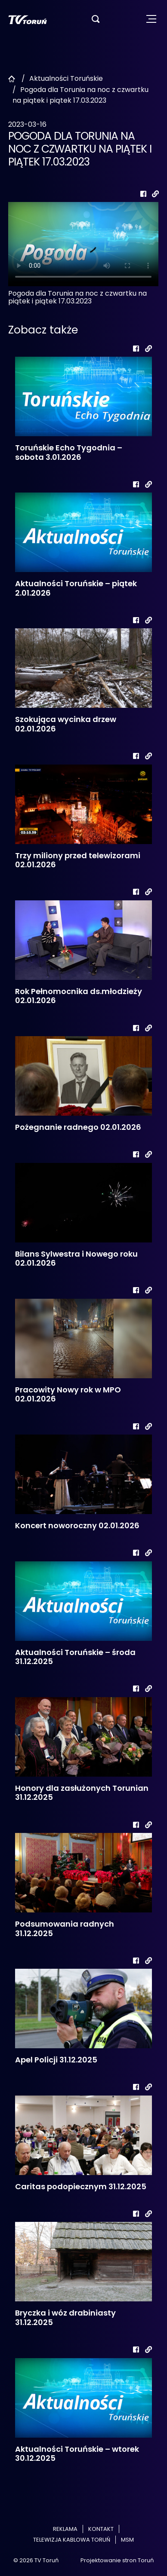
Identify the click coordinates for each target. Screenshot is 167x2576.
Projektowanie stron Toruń (117, 2560)
